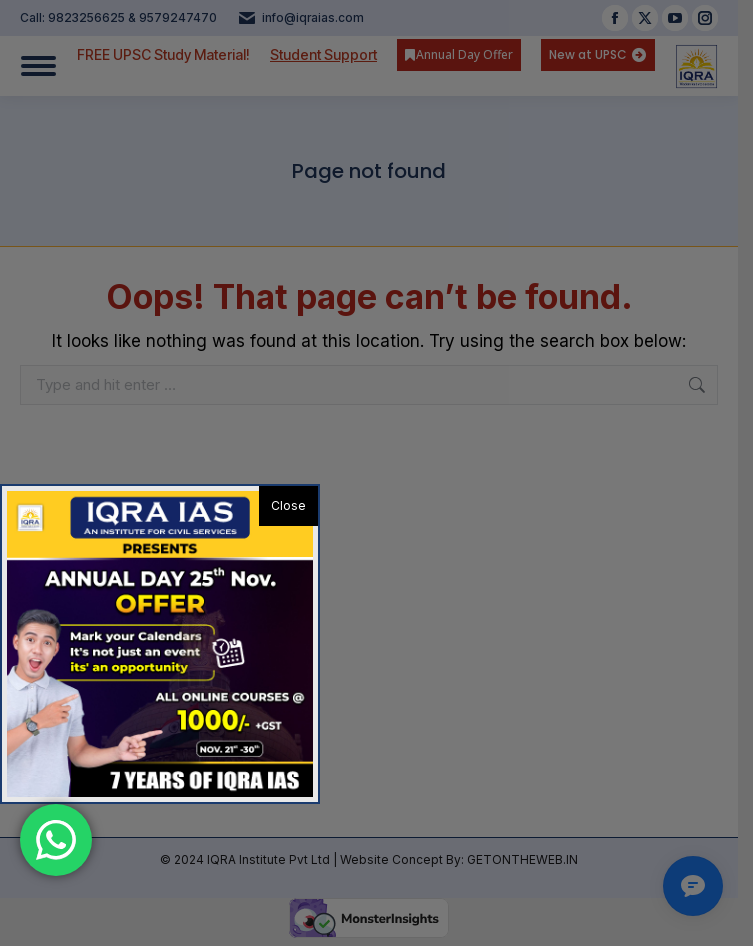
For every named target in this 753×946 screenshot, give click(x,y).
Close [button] (288, 505)
